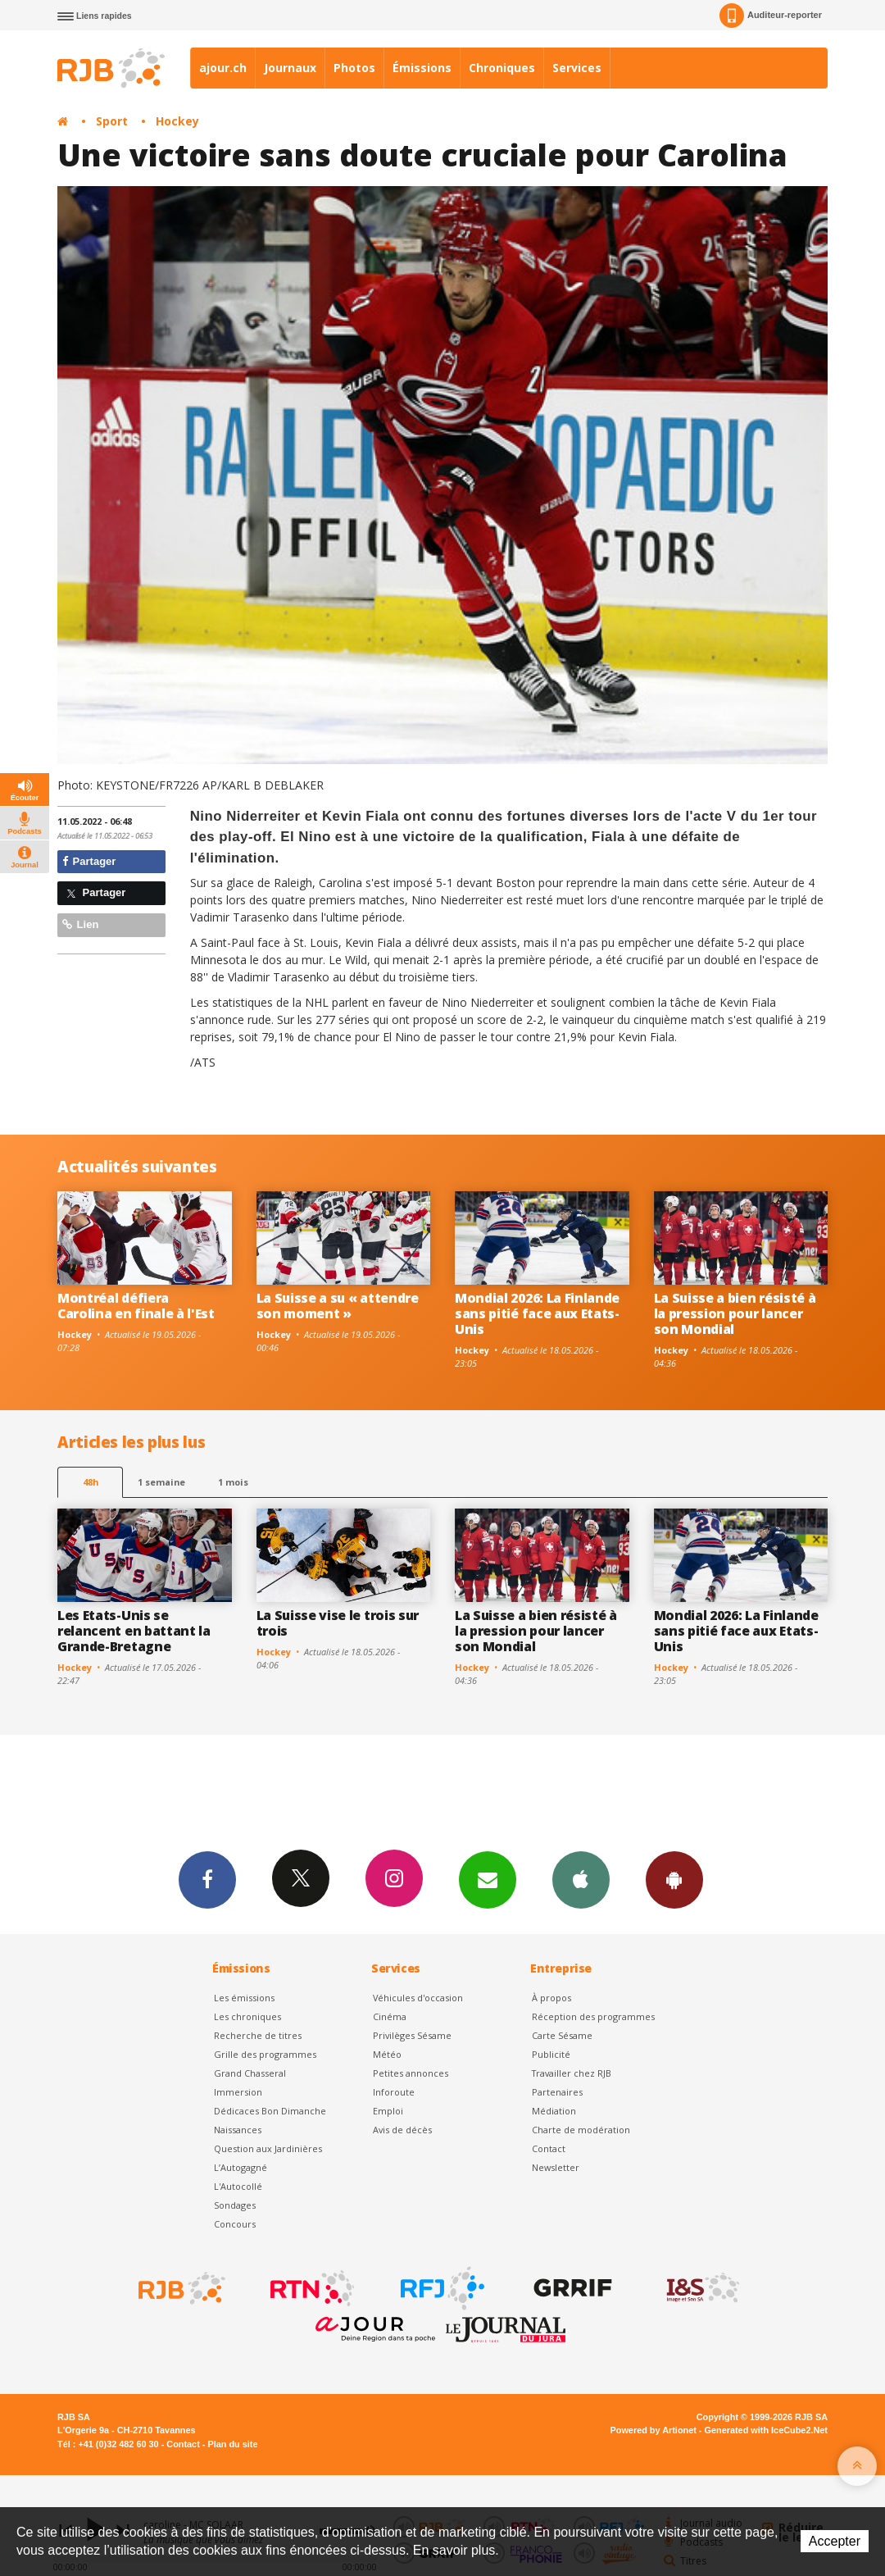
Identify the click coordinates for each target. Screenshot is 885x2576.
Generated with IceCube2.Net (766, 2430)
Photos (354, 67)
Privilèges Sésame (412, 2035)
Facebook (207, 1879)
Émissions (422, 67)
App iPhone (581, 1879)
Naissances (237, 2129)
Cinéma (389, 2016)
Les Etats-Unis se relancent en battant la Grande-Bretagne (134, 1630)
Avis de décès (402, 2129)
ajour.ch (223, 67)
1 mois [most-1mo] (233, 1482)
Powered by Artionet (653, 2430)
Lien (80, 924)
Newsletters (487, 1879)
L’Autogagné (240, 2167)
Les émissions (244, 1997)
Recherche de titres (258, 2035)
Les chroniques (247, 2016)
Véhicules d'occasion (418, 1997)
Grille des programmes (265, 2054)
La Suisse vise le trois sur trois (338, 1623)
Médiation (554, 2110)
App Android (674, 1879)
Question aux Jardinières (268, 2148)
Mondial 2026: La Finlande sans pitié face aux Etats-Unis (537, 1313)
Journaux (290, 67)
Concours (235, 2224)
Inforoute (394, 2092)
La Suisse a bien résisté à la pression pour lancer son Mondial (735, 1313)
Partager (89, 861)
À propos (551, 1997)
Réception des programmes (593, 2016)
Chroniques (502, 67)
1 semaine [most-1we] (161, 1482)
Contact (548, 2148)
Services (576, 67)
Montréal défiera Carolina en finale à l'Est (136, 1305)
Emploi (388, 2110)
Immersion (238, 2092)
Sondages (235, 2205)
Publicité (551, 2054)
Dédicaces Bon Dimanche (270, 2110)
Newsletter (555, 2167)
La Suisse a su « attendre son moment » (337, 1305)
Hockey (177, 121)
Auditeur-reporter (770, 15)
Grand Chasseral (250, 2073)
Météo (387, 2054)
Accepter (834, 2541)
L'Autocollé (238, 2186)
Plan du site (232, 2444)
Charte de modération (581, 2129)
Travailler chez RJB (571, 2073)
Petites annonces (410, 2073)
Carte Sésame (562, 2035)
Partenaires (557, 2092)
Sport (112, 121)
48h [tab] (90, 1482)
